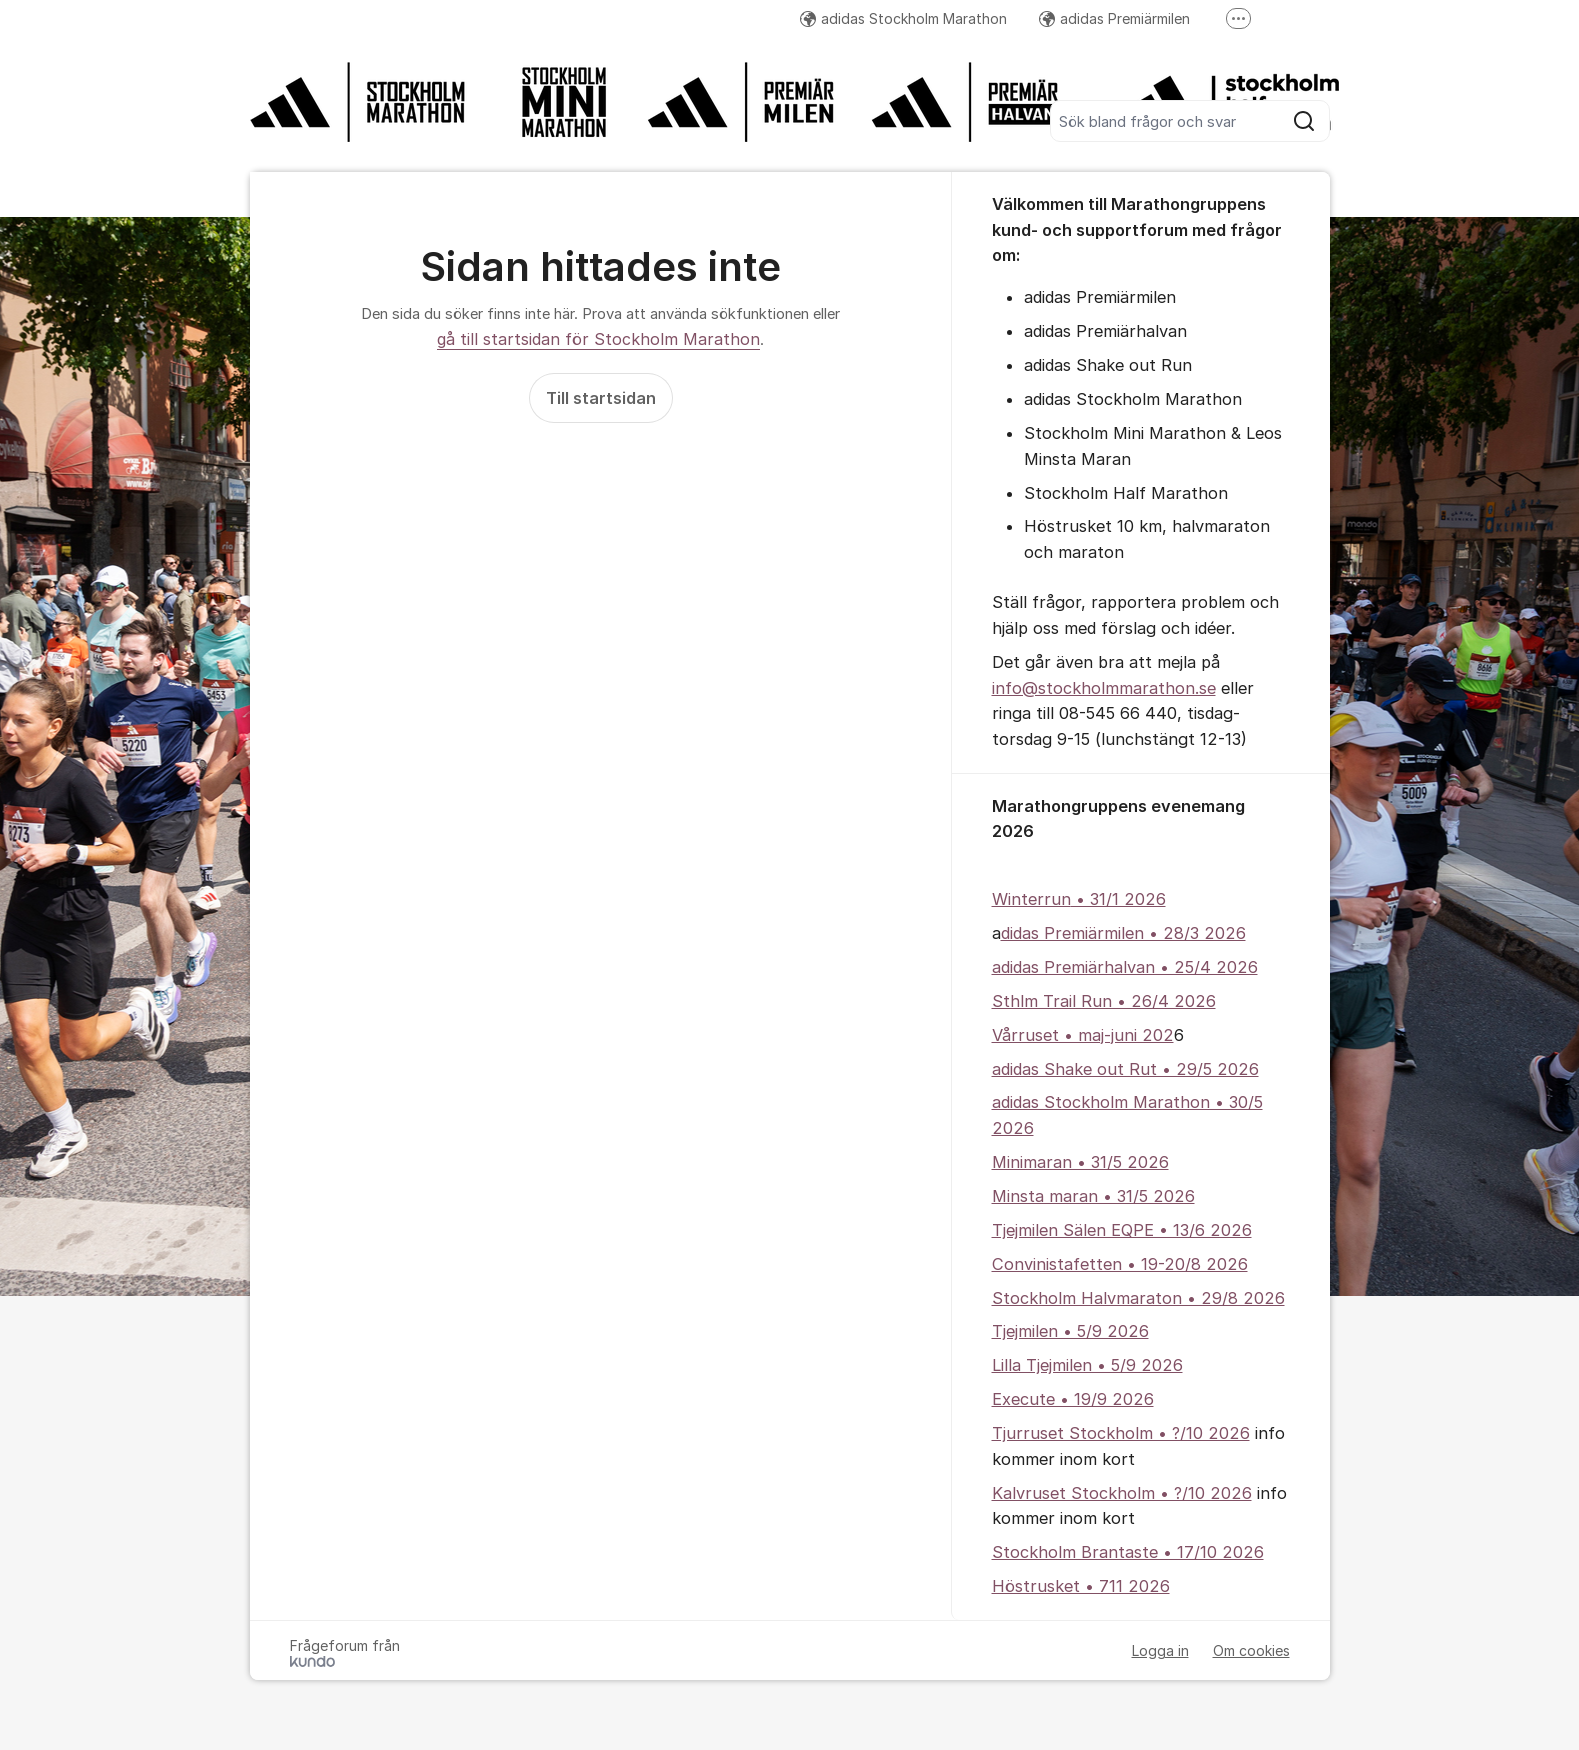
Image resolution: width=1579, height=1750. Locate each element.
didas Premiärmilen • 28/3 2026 (1123, 933)
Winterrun (1031, 899)
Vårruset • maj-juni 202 (1083, 1035)
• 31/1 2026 (1118, 899)
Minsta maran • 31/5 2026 (1093, 1196)
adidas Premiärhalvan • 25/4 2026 (1125, 967)
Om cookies (1251, 1650)
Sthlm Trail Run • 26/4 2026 (1104, 1001)
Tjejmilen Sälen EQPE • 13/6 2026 (1122, 1230)
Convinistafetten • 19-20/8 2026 (1120, 1264)
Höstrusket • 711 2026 (1081, 1586)
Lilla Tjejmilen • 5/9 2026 (1087, 1365)
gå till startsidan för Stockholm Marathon (598, 339)
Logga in (1160, 1650)
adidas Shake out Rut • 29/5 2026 (1125, 1069)
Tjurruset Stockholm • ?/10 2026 (1121, 1433)
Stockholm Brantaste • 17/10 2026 (1128, 1552)
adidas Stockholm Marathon (903, 18)
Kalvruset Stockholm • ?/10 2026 (1122, 1493)
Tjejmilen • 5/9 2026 (1070, 1331)
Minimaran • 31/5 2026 (1080, 1162)
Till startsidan (601, 398)
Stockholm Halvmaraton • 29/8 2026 (1138, 1298)
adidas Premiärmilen (1114, 18)
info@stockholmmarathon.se (1104, 688)
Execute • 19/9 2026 (1073, 1399)
